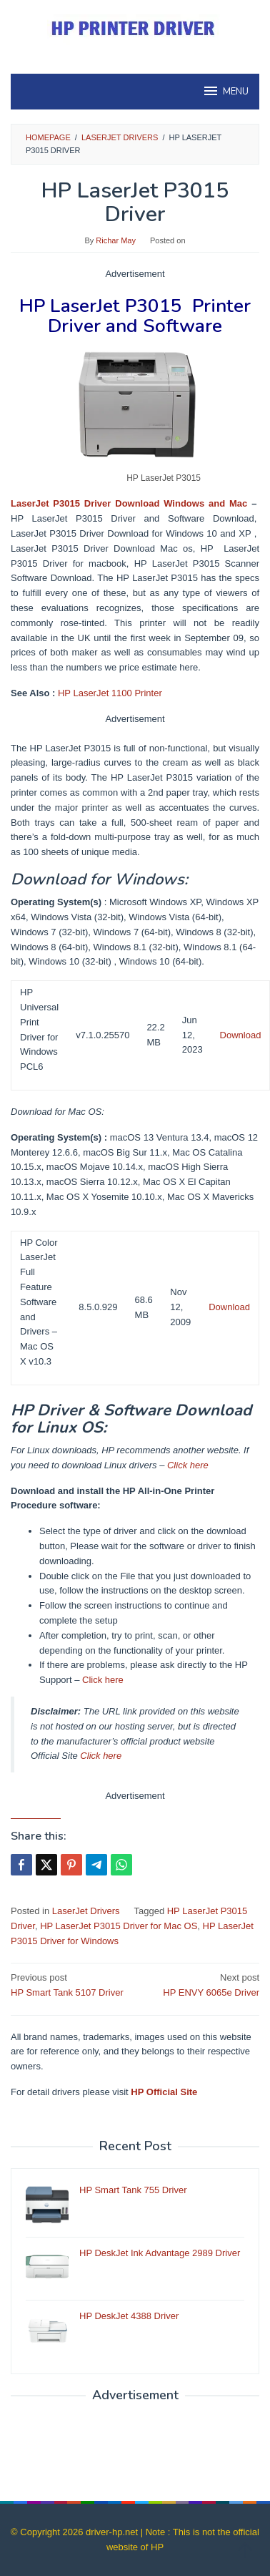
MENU (225, 90)
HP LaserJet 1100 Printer (110, 693)
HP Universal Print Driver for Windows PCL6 (39, 1029)
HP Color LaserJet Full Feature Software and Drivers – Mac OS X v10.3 (39, 1302)
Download (240, 1035)
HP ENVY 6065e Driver (199, 1984)
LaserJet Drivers (86, 1911)
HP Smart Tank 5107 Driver (70, 1984)
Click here (188, 1465)
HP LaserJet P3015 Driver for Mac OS (118, 1926)
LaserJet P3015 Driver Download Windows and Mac (129, 503)
